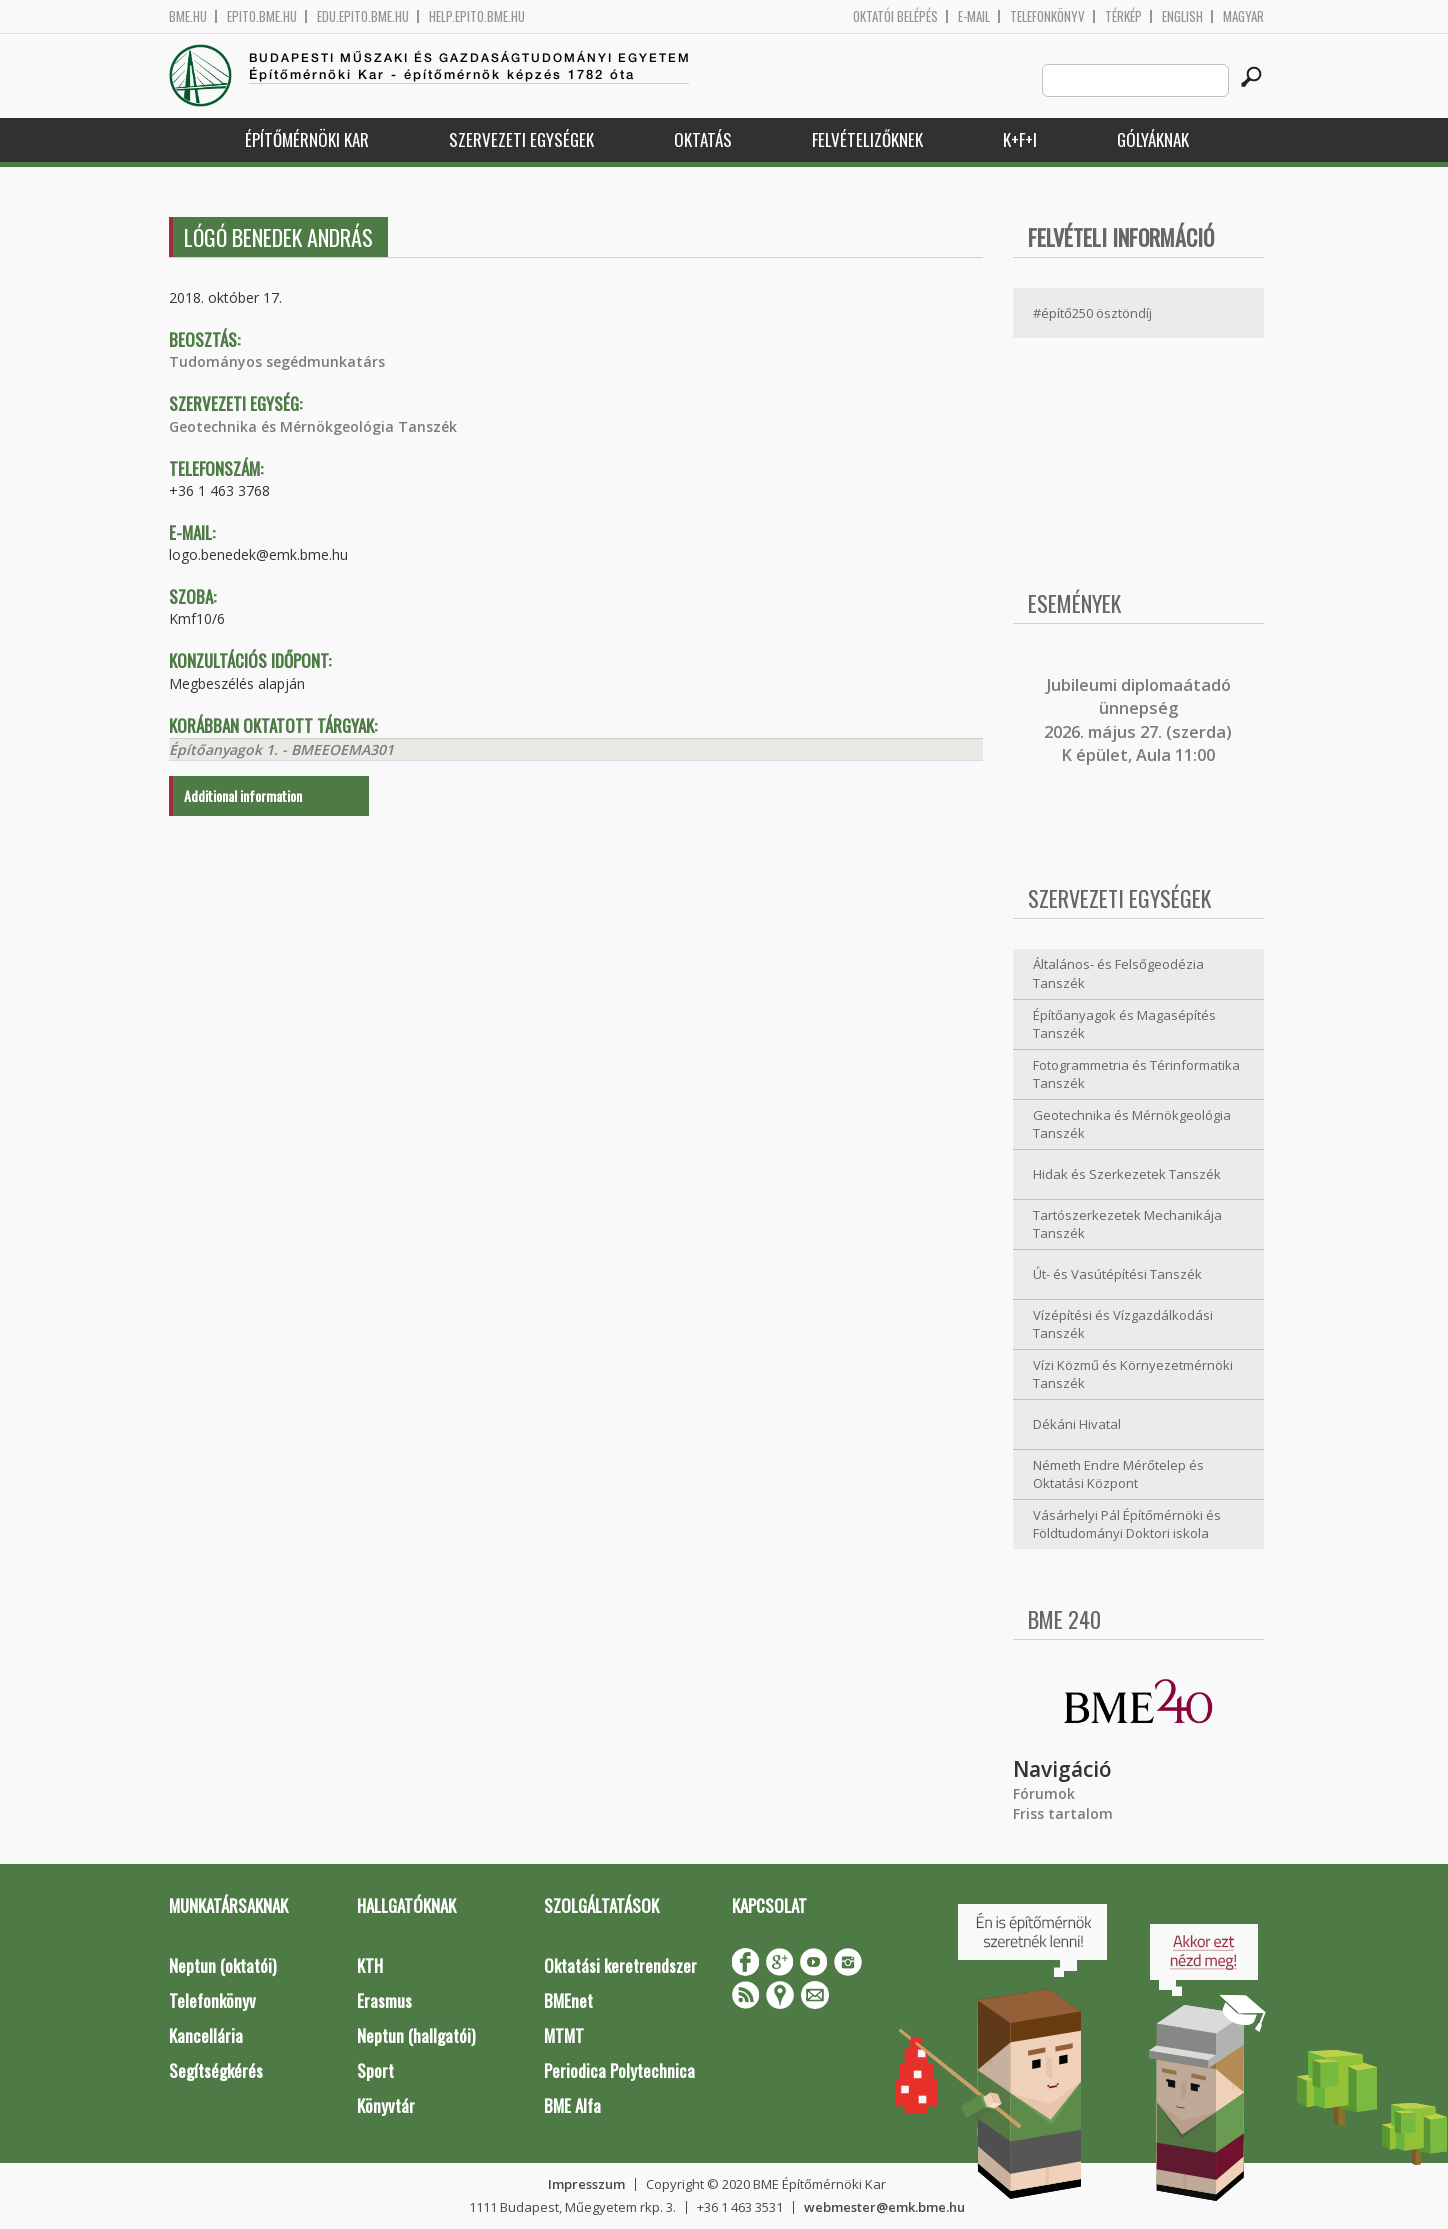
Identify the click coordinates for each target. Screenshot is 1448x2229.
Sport (375, 2070)
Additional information (243, 795)
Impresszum (586, 2184)
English (1182, 16)
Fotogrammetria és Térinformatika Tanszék (1136, 1074)
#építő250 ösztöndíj (1092, 313)
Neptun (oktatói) (222, 1965)
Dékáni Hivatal (1077, 1424)
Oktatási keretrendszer (620, 1965)
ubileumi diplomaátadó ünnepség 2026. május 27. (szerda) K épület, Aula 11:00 (1138, 720)
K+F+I (1020, 139)
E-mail (974, 16)
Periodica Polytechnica (619, 2070)
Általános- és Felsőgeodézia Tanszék (1118, 973)
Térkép (1123, 16)
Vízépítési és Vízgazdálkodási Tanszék (1123, 1324)
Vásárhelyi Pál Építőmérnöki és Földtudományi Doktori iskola (1127, 1524)
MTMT (564, 2035)
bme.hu (188, 16)
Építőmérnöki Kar (307, 139)
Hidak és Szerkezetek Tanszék (1127, 1174)
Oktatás (703, 139)
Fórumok (1044, 1793)
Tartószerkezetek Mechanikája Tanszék (1127, 1224)
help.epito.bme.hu (477, 16)
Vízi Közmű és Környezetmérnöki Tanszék (1133, 1374)
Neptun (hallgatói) (416, 2035)
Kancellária (206, 2035)
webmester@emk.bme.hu (884, 2207)
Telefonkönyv (1047, 16)
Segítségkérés (216, 2070)
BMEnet (568, 2000)
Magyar (1243, 16)
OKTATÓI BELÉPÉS (895, 16)
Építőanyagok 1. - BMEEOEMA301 (281, 749)
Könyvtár (386, 2105)
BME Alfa (572, 2105)
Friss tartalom (1063, 1813)
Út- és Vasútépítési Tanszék (1117, 1274)
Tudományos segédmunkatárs (277, 361)
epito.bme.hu (262, 16)
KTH (370, 1965)
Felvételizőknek (867, 139)
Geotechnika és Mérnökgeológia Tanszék (313, 426)
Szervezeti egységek (521, 139)
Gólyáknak (1153, 139)
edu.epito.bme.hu (363, 16)
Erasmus (384, 2000)
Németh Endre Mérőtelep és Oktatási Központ (1118, 1474)
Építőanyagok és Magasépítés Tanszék (1124, 1024)
